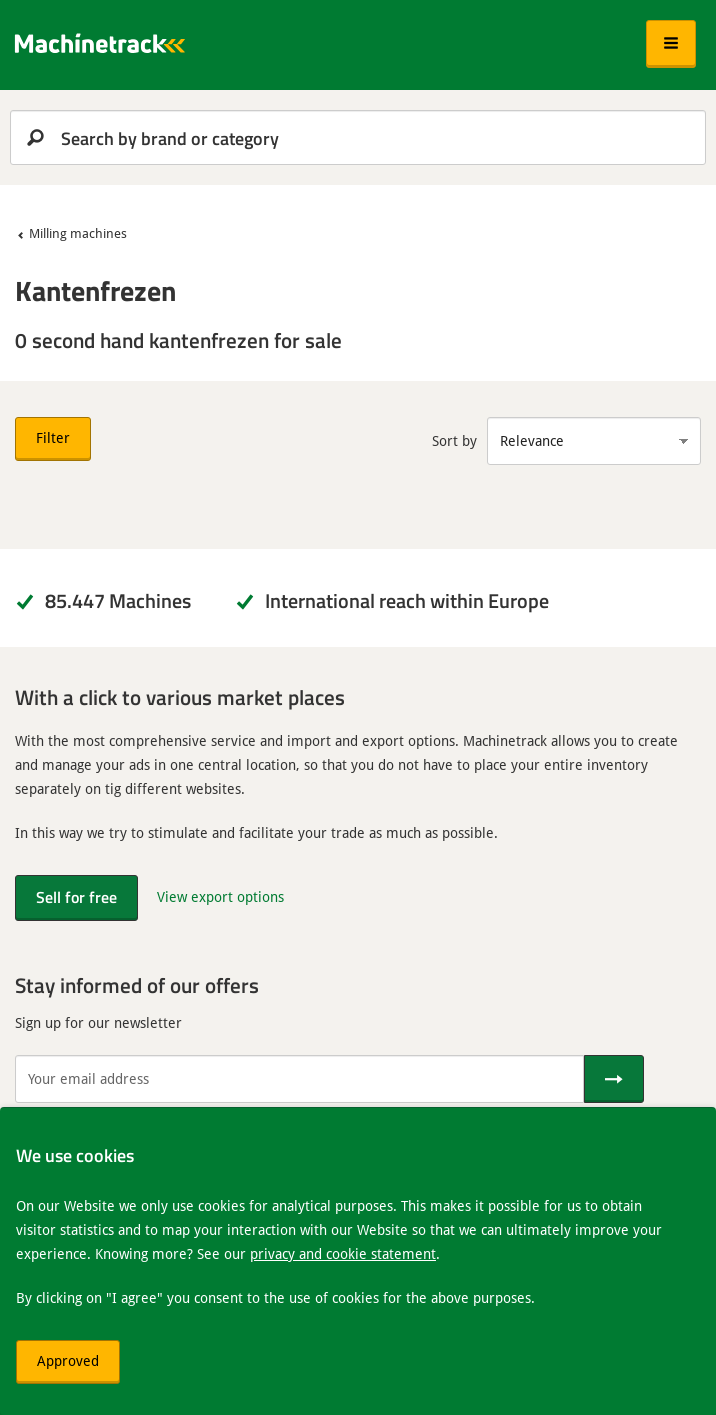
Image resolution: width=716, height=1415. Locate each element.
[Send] (614, 1079)
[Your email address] (299, 1079)
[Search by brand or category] (358, 137)
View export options (220, 896)
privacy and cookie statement (343, 1253)
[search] (358, 137)
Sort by (454, 440)
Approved (68, 1360)
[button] (671, 44)
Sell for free (76, 896)
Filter (53, 437)
